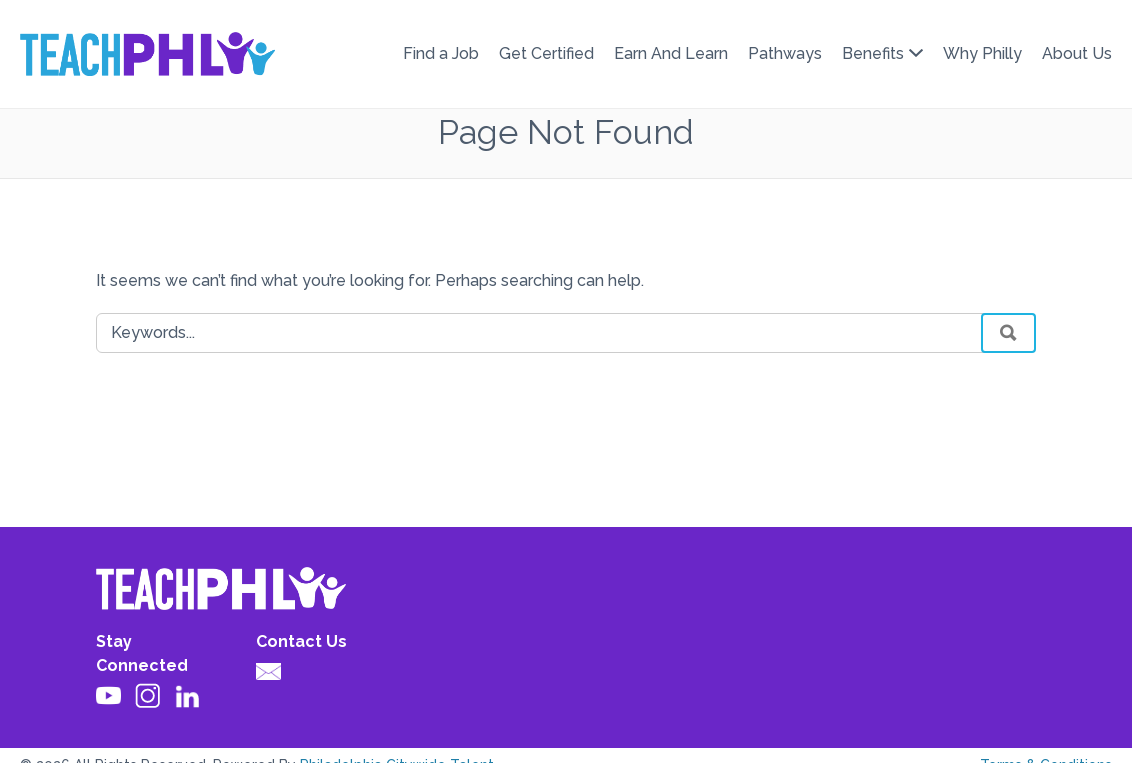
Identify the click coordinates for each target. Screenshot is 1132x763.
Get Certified (546, 53)
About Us (1077, 53)
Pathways (785, 53)
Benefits (873, 53)
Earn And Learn (671, 53)
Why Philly (982, 53)
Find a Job (441, 53)
